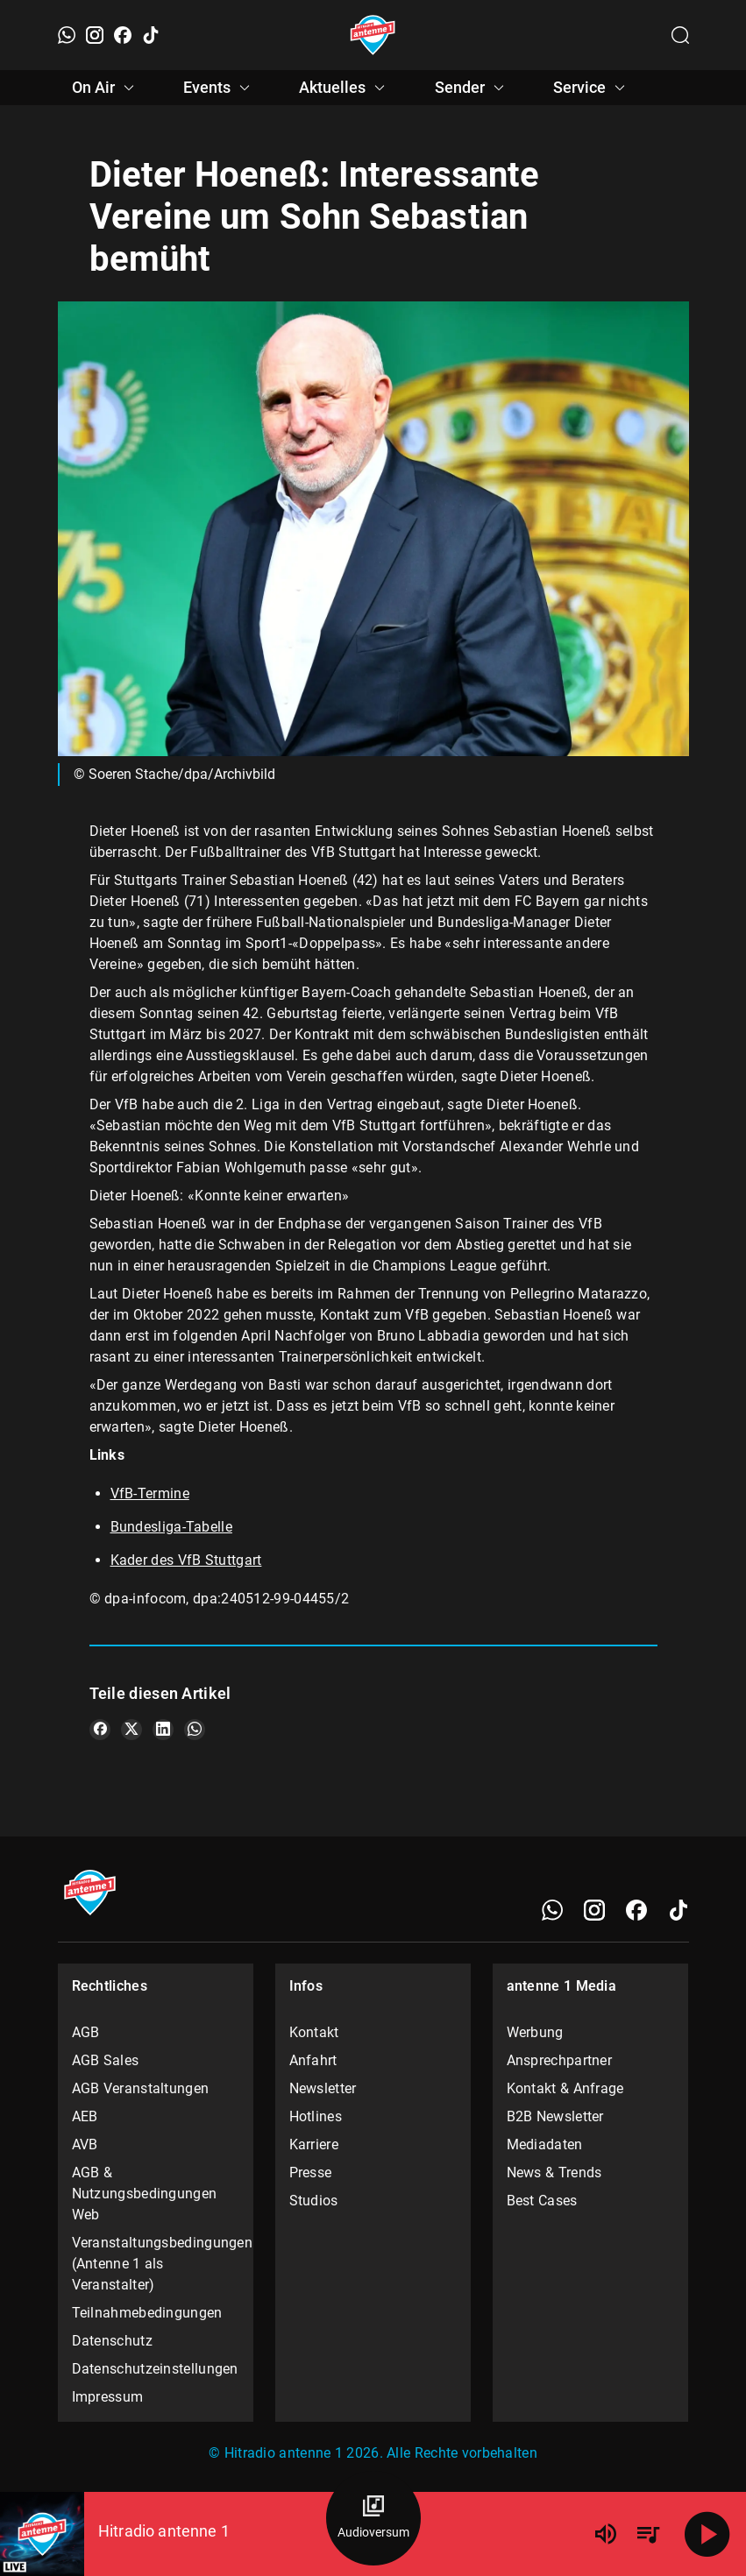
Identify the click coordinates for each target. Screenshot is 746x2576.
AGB (86, 2032)
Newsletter (323, 2088)
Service (591, 87)
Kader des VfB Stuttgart (186, 1560)
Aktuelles (344, 87)
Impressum (108, 2396)
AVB (85, 2144)
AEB (85, 2116)
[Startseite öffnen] (373, 35)
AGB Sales (105, 2060)
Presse (310, 2172)
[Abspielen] (707, 2533)
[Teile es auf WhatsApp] (194, 1729)
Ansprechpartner (560, 2060)
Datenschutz (112, 2340)
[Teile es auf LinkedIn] (163, 1729)
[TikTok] (151, 35)
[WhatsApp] (66, 35)
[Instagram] (94, 35)
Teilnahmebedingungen (147, 2312)
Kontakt (314, 2032)
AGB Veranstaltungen (141, 2088)
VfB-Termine (149, 1493)
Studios (313, 2200)
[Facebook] (122, 35)
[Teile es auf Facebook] (99, 1729)
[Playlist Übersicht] (648, 2534)
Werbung (535, 2032)
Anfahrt (313, 2060)
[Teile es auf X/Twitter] (131, 1729)
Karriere (313, 2144)
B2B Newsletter (555, 2116)
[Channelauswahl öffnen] (680, 35)
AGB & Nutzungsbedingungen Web (144, 2193)
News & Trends (554, 2172)
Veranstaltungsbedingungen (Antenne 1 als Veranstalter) (156, 2263)
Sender (472, 87)
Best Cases (542, 2200)
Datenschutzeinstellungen (155, 2368)
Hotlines (315, 2116)
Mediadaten (545, 2144)
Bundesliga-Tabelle (171, 1526)
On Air (105, 87)
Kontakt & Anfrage (565, 2088)
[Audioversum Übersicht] (373, 2518)
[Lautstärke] (606, 2534)
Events (219, 87)
